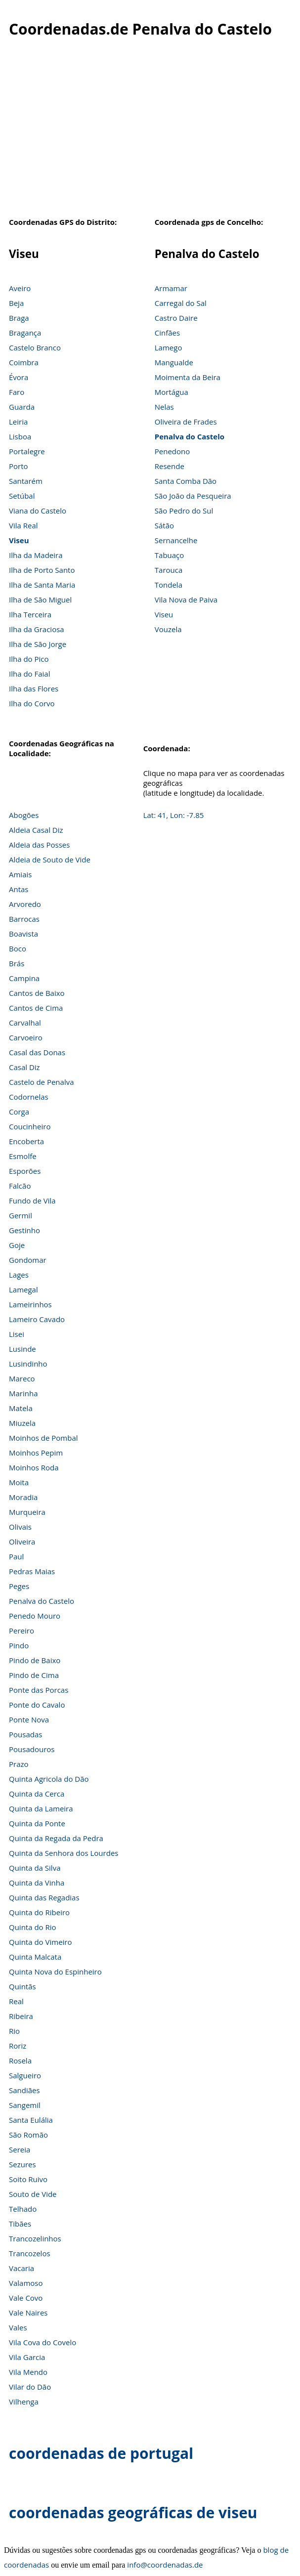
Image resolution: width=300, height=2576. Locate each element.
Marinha (23, 1393)
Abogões (24, 815)
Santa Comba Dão (185, 481)
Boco (17, 948)
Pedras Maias (32, 1571)
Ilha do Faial (29, 674)
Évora (18, 377)
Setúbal (22, 496)
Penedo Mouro (34, 1616)
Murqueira (27, 1512)
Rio (14, 2031)
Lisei (16, 1334)
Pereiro (21, 1630)
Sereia (19, 2149)
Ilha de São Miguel (40, 599)
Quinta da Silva (34, 1868)
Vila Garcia (27, 2357)
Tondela (168, 585)
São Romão (28, 2135)
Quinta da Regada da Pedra (56, 1838)
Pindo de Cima (34, 1675)
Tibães (20, 2224)
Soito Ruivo (28, 2179)
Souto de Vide (33, 2194)
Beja (16, 303)
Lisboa (20, 436)
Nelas (164, 407)
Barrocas (24, 919)
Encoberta (26, 1141)
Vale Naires (28, 2313)
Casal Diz (24, 1067)
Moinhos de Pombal (43, 1438)
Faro (16, 392)
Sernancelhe (176, 540)
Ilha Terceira (30, 614)
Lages (19, 1275)
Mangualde (174, 362)
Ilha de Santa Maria (42, 585)
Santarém (26, 481)
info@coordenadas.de (165, 2565)
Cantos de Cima (36, 1008)
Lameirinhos (30, 1304)
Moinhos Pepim (36, 1453)
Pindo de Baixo (34, 1660)
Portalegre (27, 451)
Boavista (23, 934)
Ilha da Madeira (36, 555)
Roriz (17, 2046)
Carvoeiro (26, 1037)
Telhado (23, 2209)
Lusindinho (28, 1364)
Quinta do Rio (32, 1927)
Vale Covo (26, 2298)
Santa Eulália (31, 2120)
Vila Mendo (28, 2372)
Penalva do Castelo (189, 436)
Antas (19, 889)
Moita (19, 1482)
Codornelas (28, 1097)
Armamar (171, 288)
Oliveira (22, 1541)
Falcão (20, 1186)
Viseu (19, 540)
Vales (18, 2327)
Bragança (25, 333)
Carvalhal (25, 1023)
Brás (16, 963)
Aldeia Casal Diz (36, 830)
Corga (19, 1111)
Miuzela (22, 1423)
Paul (16, 1556)
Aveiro (20, 288)
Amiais (20, 874)
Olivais (20, 1527)
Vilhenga (24, 2401)
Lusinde (22, 1349)
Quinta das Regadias (44, 1897)
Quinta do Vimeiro (40, 1942)
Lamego (168, 347)
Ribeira (21, 2016)
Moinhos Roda (34, 1467)
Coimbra (24, 362)
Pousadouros (31, 1749)
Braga (19, 318)
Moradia (23, 1497)
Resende (169, 466)
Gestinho (24, 1230)
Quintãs (22, 1986)
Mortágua (171, 392)
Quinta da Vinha (36, 1883)
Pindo (19, 1645)
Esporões (25, 1171)
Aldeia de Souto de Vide (49, 859)
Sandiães (24, 2090)
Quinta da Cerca (36, 1794)
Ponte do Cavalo (37, 1705)
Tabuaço (169, 555)
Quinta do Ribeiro (39, 1912)
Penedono (172, 451)
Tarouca (168, 570)
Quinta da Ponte (37, 1823)
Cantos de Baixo (37, 993)
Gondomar (27, 1260)
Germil (20, 1215)
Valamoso (26, 2283)
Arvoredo (25, 904)
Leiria (18, 422)
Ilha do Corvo (32, 703)
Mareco (22, 1378)
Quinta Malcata (35, 1957)
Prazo (19, 1764)
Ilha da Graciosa (36, 629)
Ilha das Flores (33, 688)
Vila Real (23, 525)
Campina (24, 978)
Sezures (22, 2164)
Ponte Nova (29, 1719)
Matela (21, 1408)
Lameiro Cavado (37, 1319)
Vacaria (21, 2268)
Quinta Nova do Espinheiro (55, 1971)
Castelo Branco (35, 347)
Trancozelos (29, 2253)
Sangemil (25, 2105)
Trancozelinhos (35, 2238)
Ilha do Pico (29, 659)
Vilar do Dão (30, 2387)
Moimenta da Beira (187, 377)
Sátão (164, 525)
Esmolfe (23, 1156)
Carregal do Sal (181, 303)
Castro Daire (176, 318)
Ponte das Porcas (38, 1690)
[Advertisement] (150, 133)
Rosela (20, 2060)
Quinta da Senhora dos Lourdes (63, 1853)
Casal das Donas (37, 1052)
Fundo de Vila (32, 1200)
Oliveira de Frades (186, 422)
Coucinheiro (29, 1126)
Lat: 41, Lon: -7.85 (173, 815)
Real (16, 2001)
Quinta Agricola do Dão (49, 1779)
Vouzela (168, 629)
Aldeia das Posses (39, 845)
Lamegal (23, 1289)
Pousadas (25, 1734)
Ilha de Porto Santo (42, 570)
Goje (17, 1245)
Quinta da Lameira (41, 1808)
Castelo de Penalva (41, 1082)
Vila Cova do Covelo (42, 2342)
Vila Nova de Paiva (186, 599)
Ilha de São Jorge (37, 644)
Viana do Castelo (37, 510)
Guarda (22, 407)
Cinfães (167, 333)
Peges (19, 1586)
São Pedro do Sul (184, 510)
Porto (18, 466)
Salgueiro (25, 2075)
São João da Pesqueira (193, 496)
